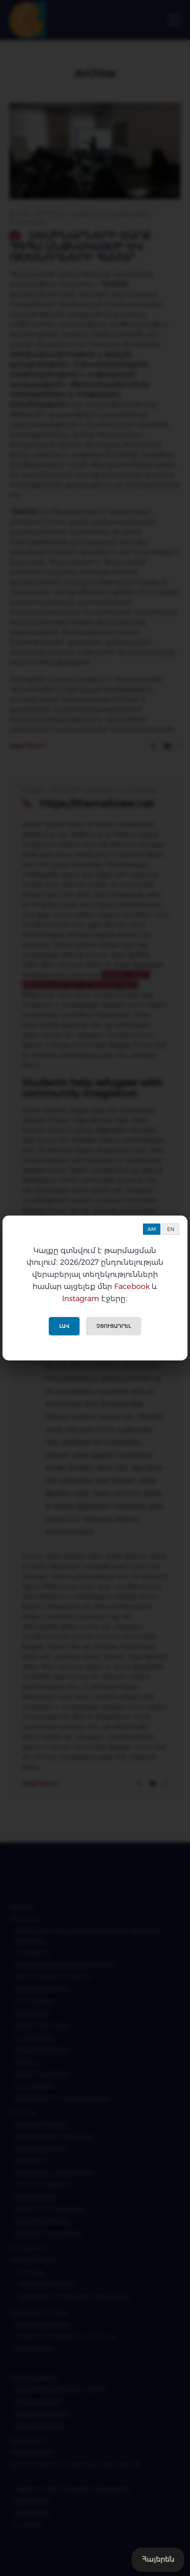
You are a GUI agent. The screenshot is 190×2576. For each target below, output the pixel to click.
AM (152, 1229)
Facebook (132, 1286)
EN (171, 1229)
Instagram (80, 1298)
